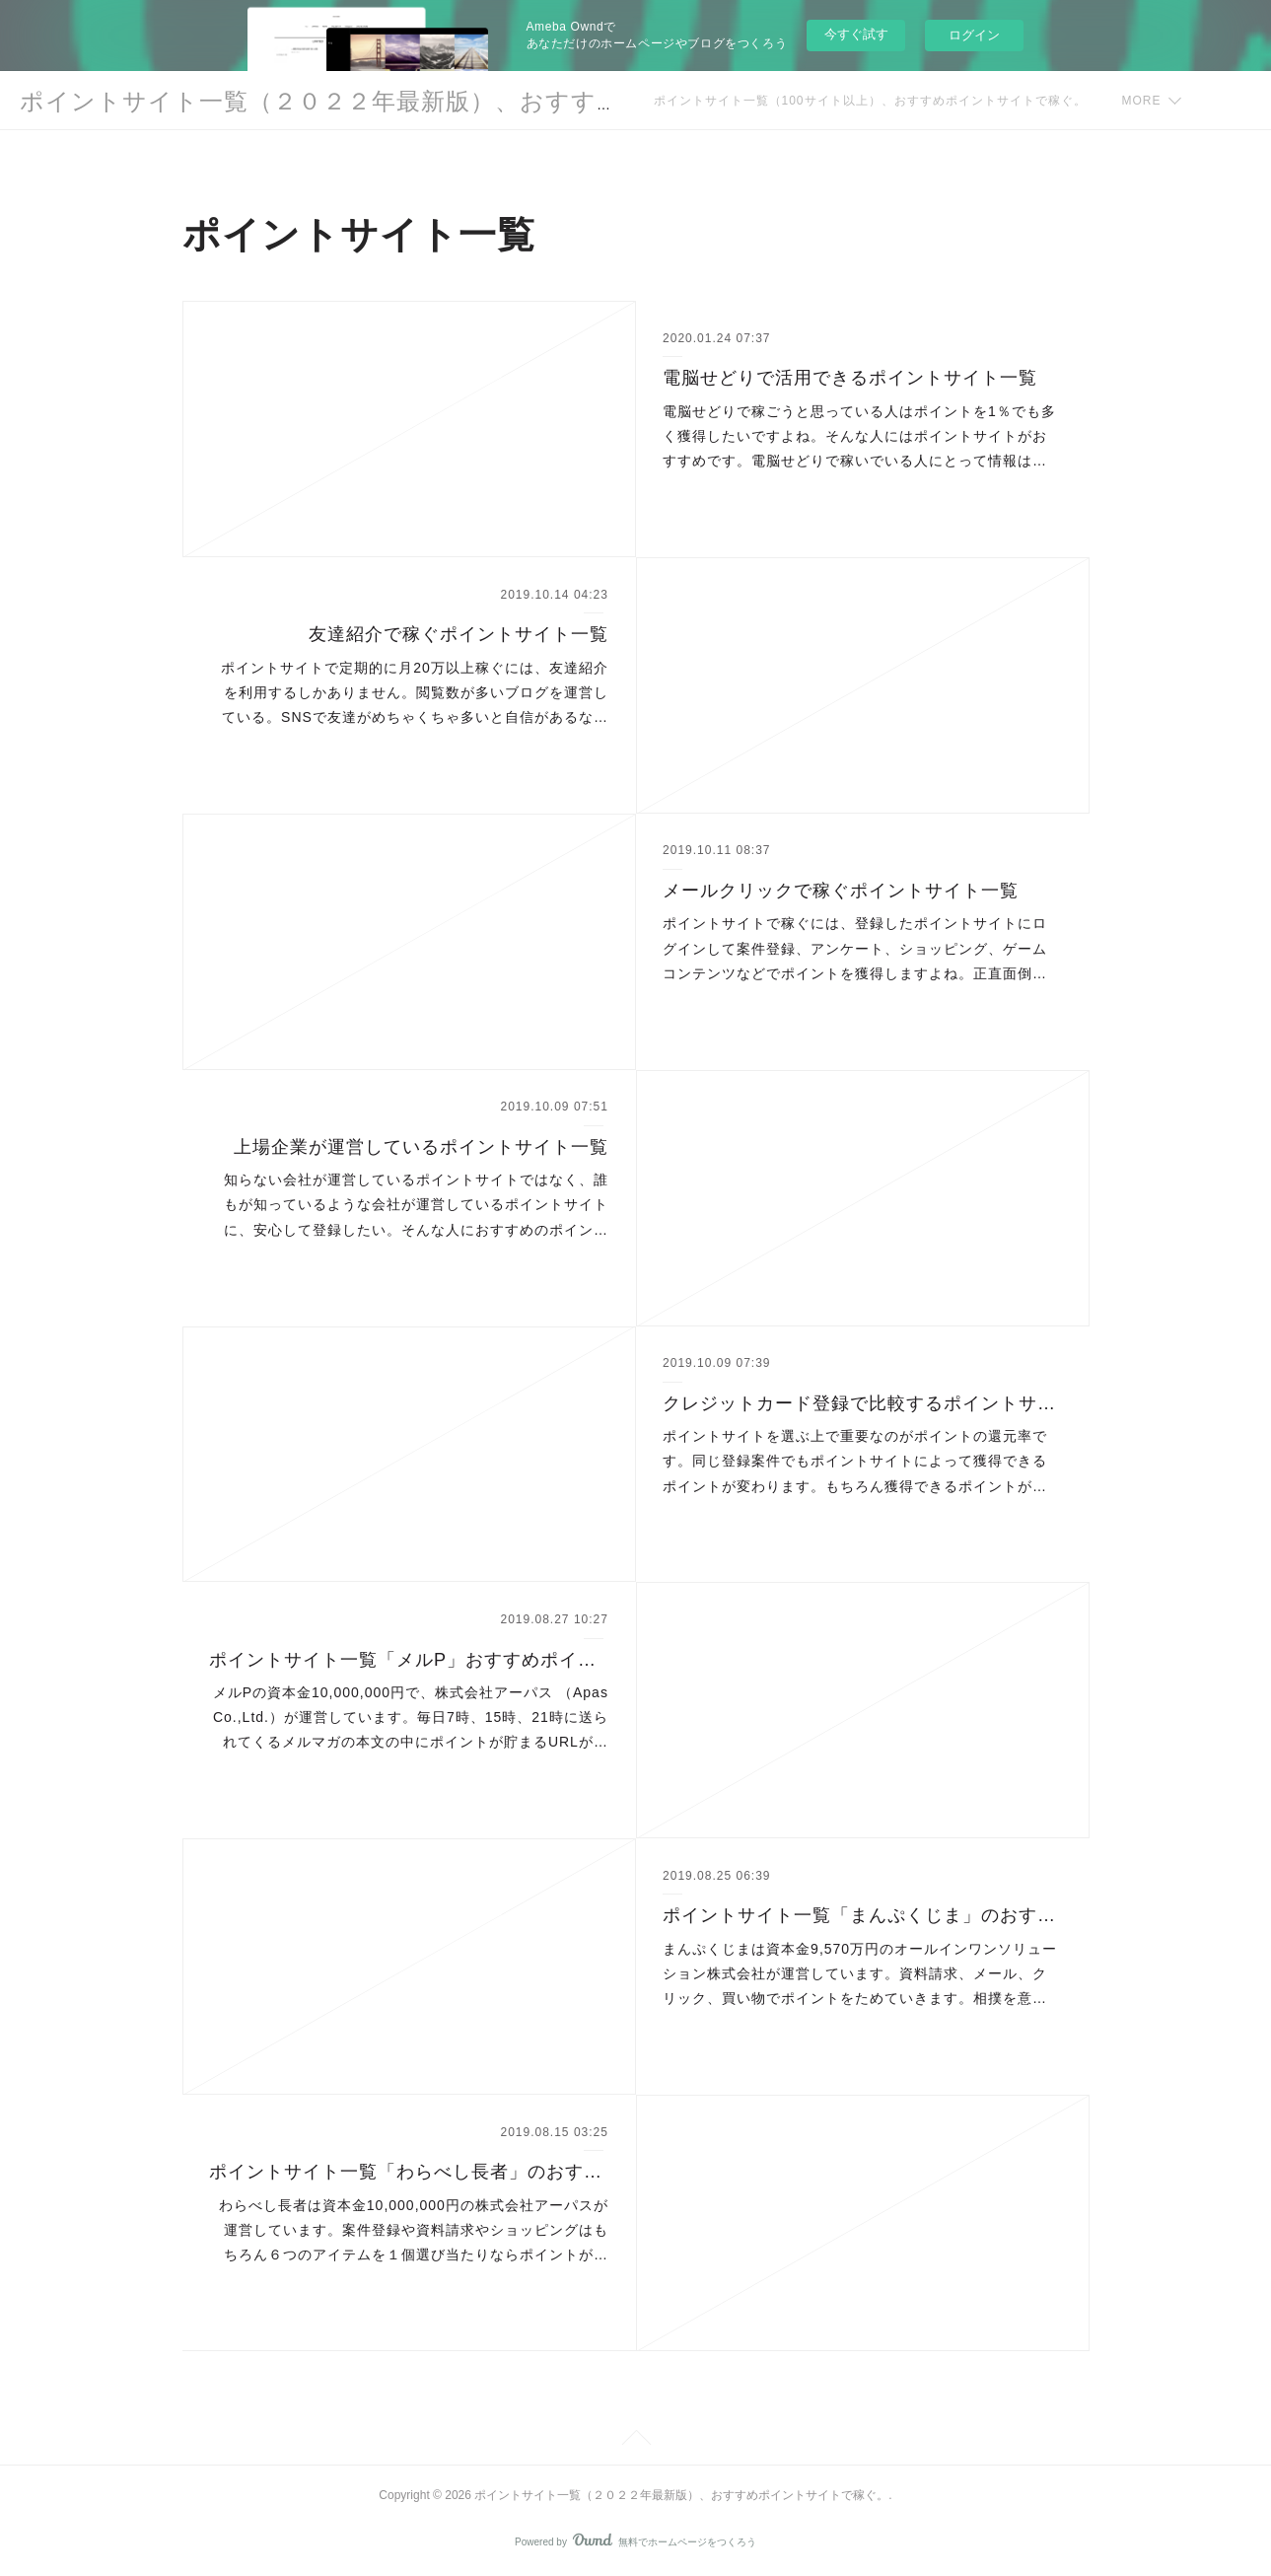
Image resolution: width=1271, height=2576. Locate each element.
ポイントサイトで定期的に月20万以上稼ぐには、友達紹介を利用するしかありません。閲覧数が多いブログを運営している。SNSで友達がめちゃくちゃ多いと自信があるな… (414, 692)
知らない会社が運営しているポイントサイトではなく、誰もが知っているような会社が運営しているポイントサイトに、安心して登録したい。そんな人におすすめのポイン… (416, 1204)
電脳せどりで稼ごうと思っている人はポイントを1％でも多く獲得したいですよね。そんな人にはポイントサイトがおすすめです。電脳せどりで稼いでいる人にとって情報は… (859, 435)
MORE (1142, 100)
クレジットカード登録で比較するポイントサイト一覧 (862, 1403)
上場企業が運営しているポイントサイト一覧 (421, 1147)
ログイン (974, 35)
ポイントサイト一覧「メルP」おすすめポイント (408, 1660)
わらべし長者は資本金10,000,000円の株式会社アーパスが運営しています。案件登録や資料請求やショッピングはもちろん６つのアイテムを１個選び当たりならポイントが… (413, 2229)
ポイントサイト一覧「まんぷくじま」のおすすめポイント (862, 1915)
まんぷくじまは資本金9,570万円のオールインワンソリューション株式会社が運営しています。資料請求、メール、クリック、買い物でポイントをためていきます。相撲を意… (860, 1973)
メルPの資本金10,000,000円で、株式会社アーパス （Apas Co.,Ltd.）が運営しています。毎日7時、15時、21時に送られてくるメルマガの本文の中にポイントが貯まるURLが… (410, 1717)
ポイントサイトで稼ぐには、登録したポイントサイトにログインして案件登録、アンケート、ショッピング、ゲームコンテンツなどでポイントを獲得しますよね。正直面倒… (855, 947)
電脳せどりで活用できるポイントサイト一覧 (850, 378)
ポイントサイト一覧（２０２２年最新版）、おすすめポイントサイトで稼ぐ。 (461, 101)
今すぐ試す (856, 34)
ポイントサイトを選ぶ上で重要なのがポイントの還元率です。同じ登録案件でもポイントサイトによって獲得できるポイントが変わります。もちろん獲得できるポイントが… (855, 1460)
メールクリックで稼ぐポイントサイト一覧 (841, 890)
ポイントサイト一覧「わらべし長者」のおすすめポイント (408, 2172)
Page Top (635, 2441)
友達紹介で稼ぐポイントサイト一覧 (458, 634)
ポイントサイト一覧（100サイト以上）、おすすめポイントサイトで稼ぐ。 (870, 100)
